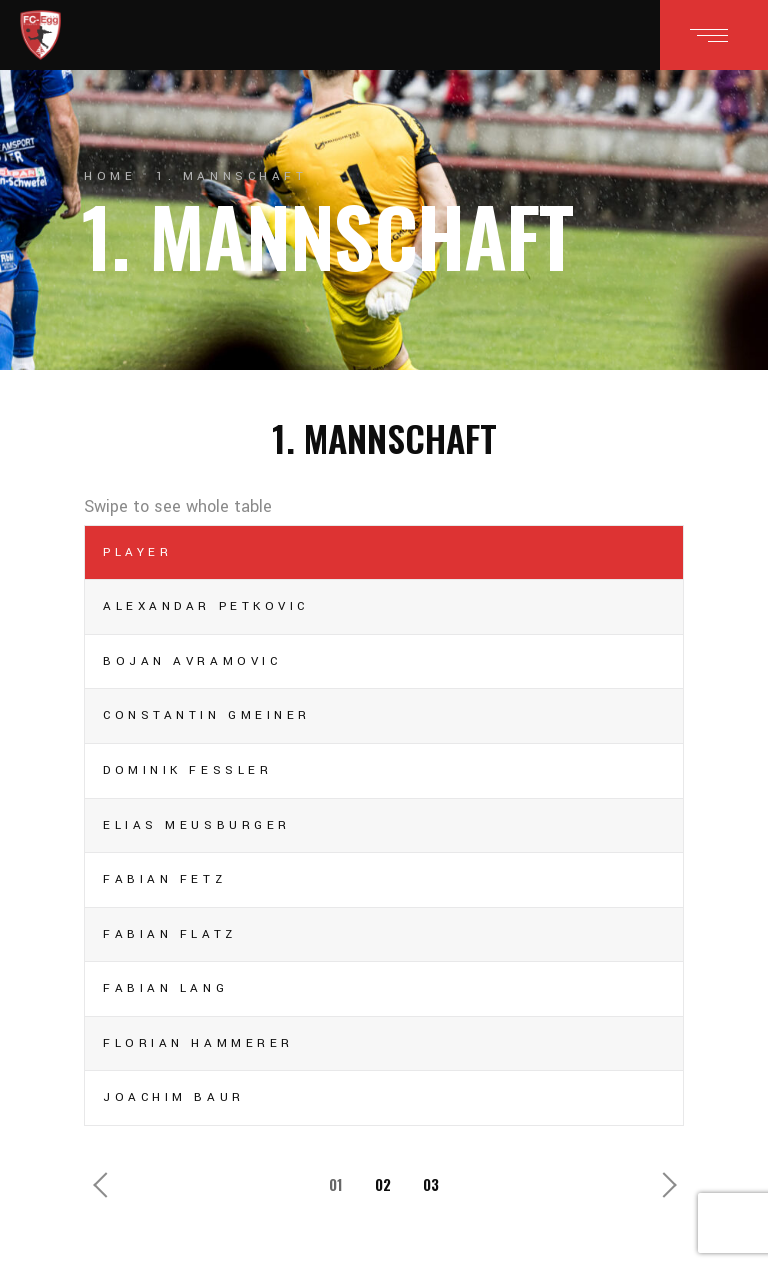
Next (663, 1180)
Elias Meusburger (197, 825)
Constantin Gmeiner (207, 715)
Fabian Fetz (164, 879)
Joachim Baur (174, 1097)
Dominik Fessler (187, 770)
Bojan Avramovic (192, 661)
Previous (105, 1180)
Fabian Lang (165, 988)
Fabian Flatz (170, 934)
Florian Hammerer (198, 1043)
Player (137, 552)
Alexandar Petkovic (206, 606)
